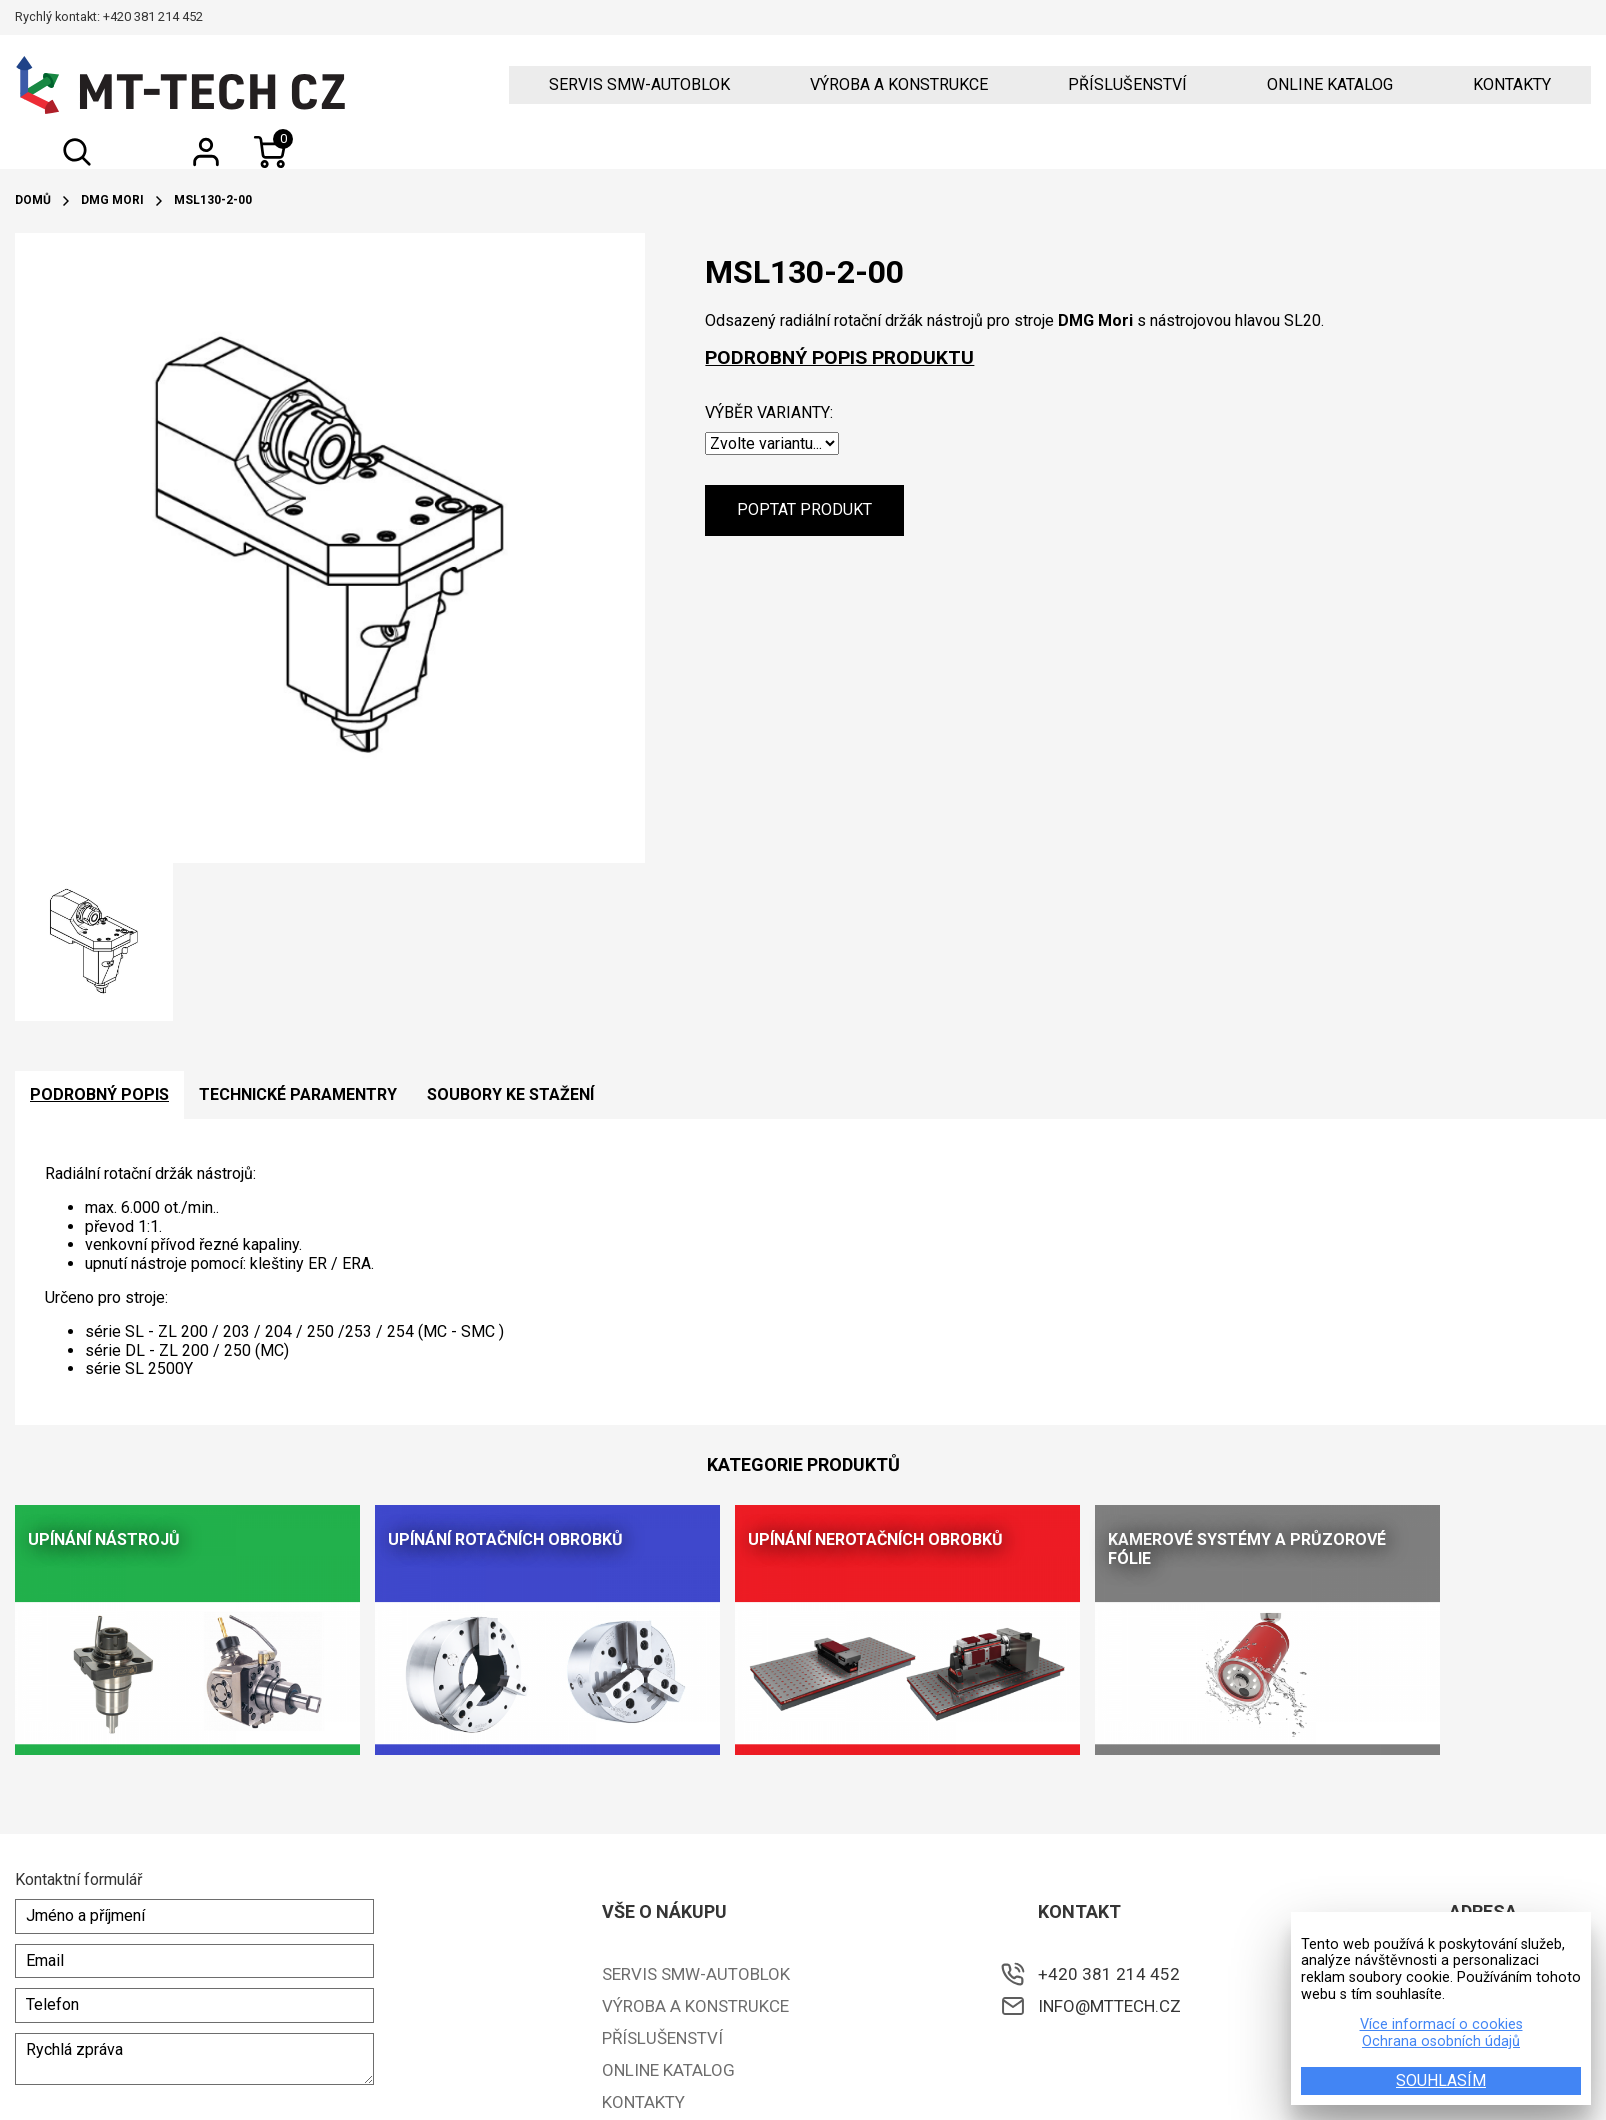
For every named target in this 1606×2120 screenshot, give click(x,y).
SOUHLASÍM (1441, 2080)
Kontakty (1512, 85)
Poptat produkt (804, 509)
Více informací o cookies (1441, 2025)
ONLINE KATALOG (1330, 85)
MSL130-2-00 (213, 200)
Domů (33, 200)
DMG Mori (112, 200)
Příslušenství (1127, 85)
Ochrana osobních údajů (1441, 2042)
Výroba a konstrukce (899, 85)
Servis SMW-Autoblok (639, 85)
